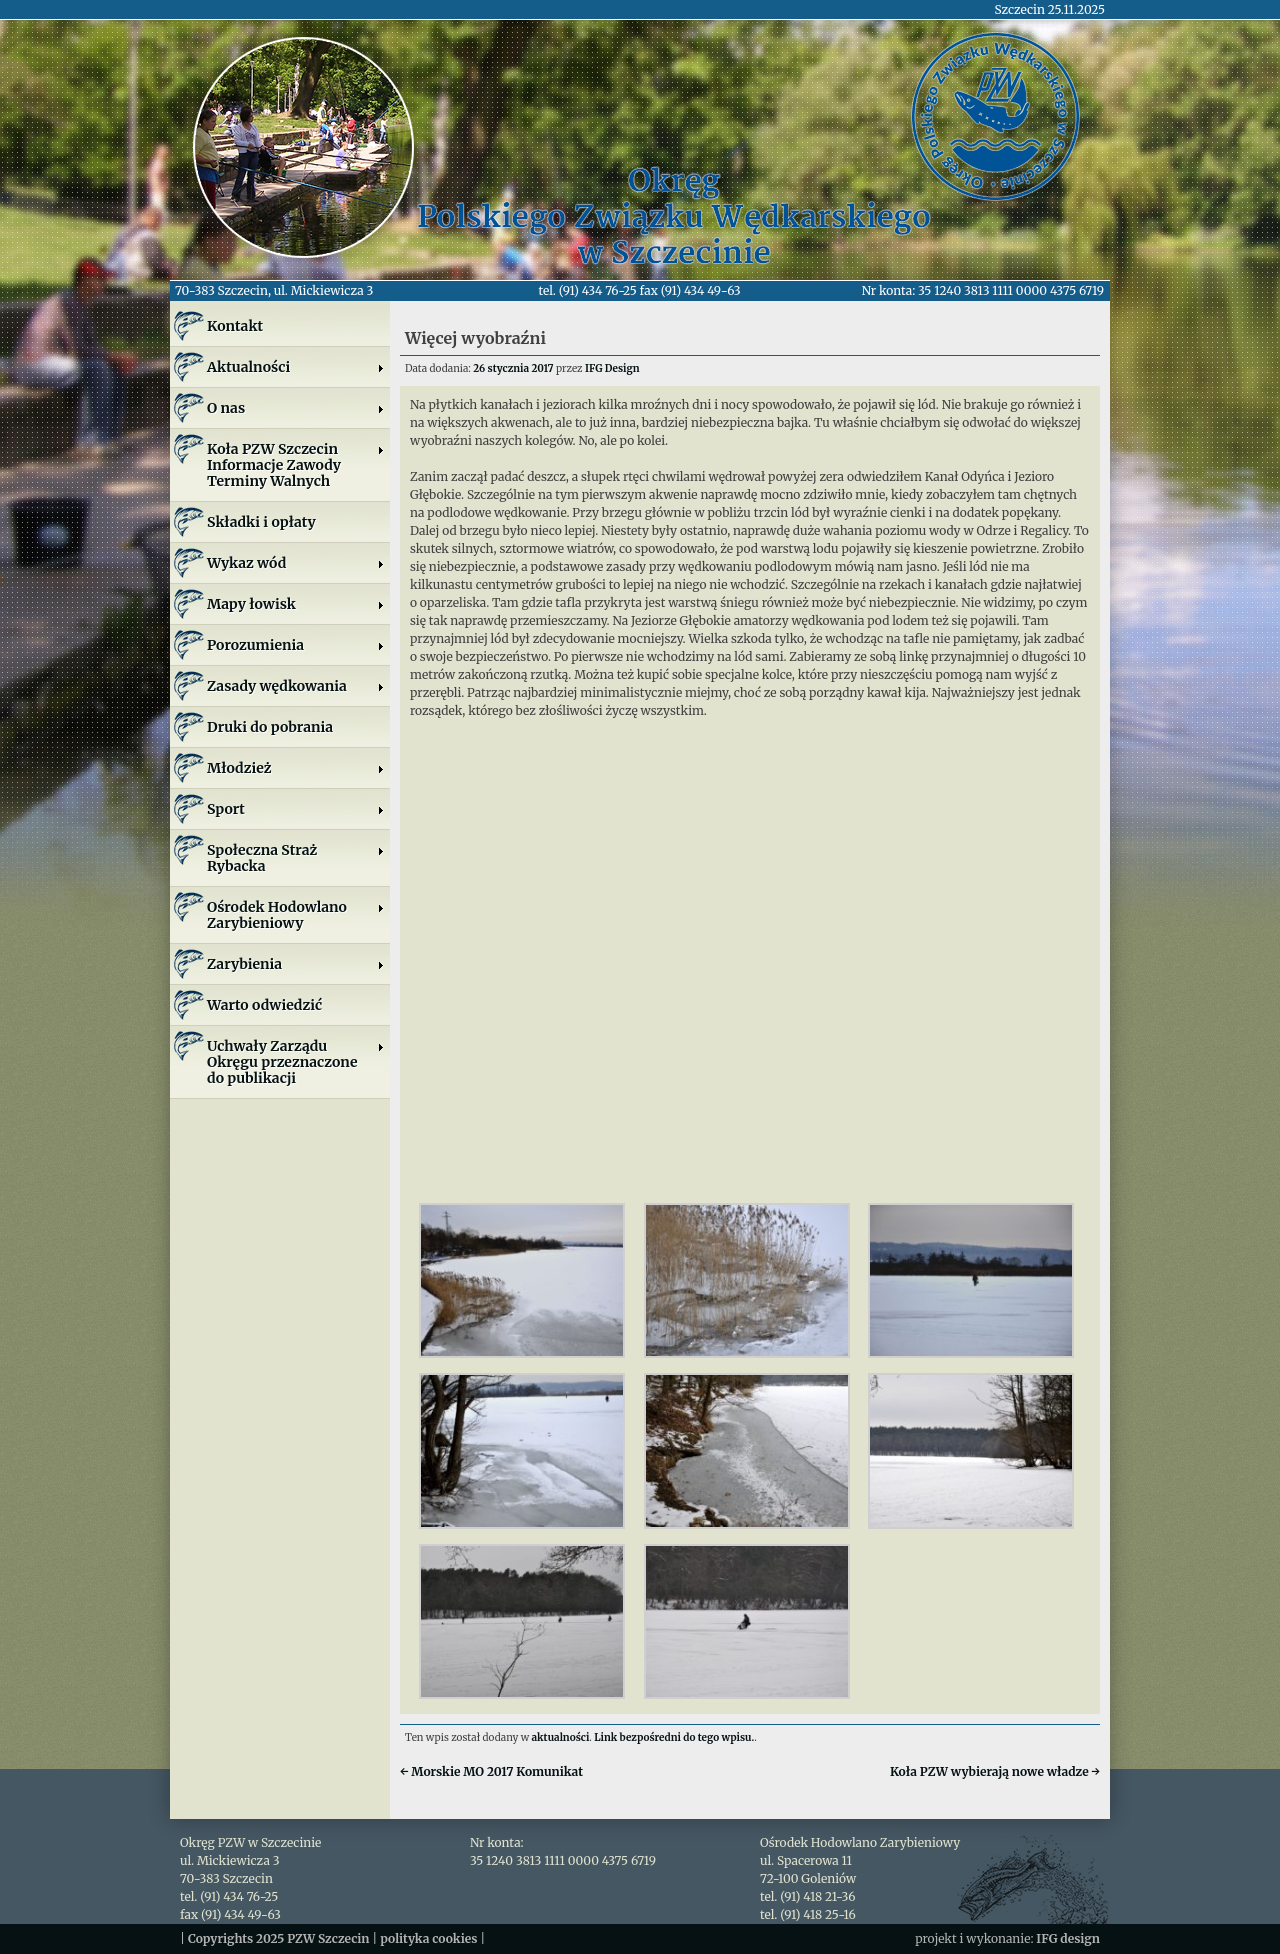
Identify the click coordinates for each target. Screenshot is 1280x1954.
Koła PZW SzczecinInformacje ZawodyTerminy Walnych (296, 465)
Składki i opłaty (261, 522)
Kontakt (235, 326)
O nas (296, 408)
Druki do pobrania (270, 727)
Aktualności (296, 367)
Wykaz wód (296, 563)
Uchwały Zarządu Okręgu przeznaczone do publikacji (296, 1062)
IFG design (1068, 1938)
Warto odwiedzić (264, 1005)
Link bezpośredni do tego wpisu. (674, 1737)
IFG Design (612, 368)
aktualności (561, 1737)
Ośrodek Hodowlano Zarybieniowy (296, 915)
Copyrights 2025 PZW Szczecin (279, 1938)
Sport (296, 809)
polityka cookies (428, 1938)
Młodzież (296, 768)
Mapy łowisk (296, 604)
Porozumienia (296, 645)
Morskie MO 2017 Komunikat (491, 1771)
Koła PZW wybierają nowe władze (995, 1771)
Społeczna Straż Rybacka (296, 858)
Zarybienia (296, 964)
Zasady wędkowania (296, 686)
